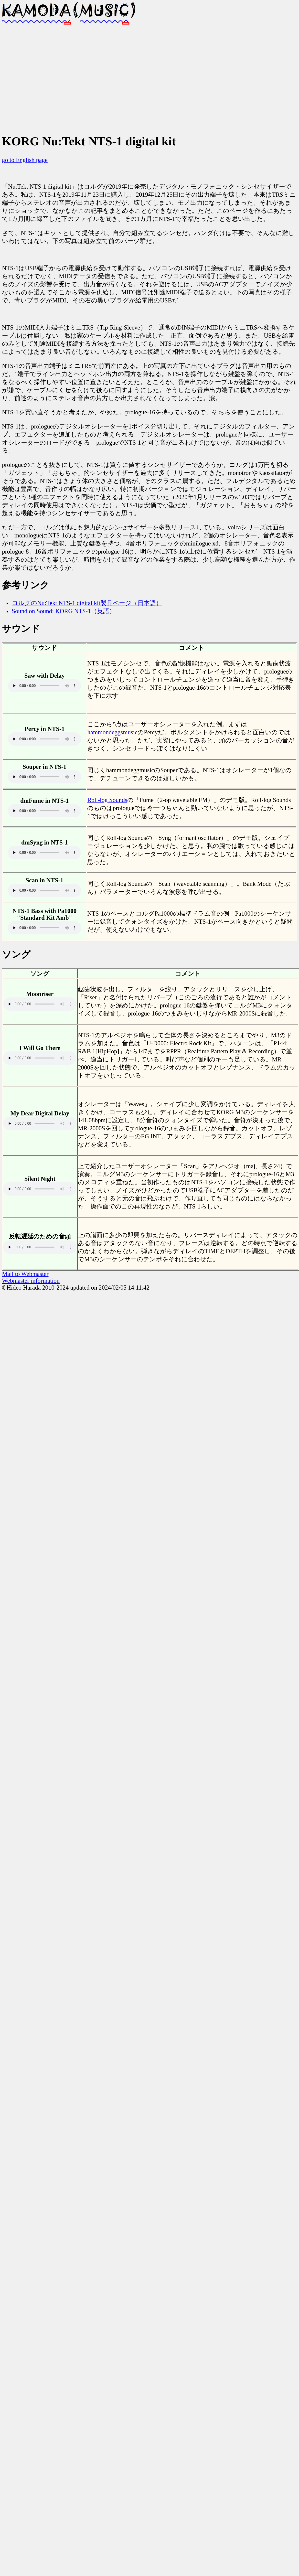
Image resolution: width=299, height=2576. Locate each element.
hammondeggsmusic (112, 732)
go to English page (25, 160)
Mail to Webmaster (25, 1274)
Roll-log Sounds (107, 800)
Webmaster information (31, 1280)
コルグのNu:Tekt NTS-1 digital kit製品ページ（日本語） (87, 603)
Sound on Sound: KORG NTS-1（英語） (63, 611)
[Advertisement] (46, 80)
